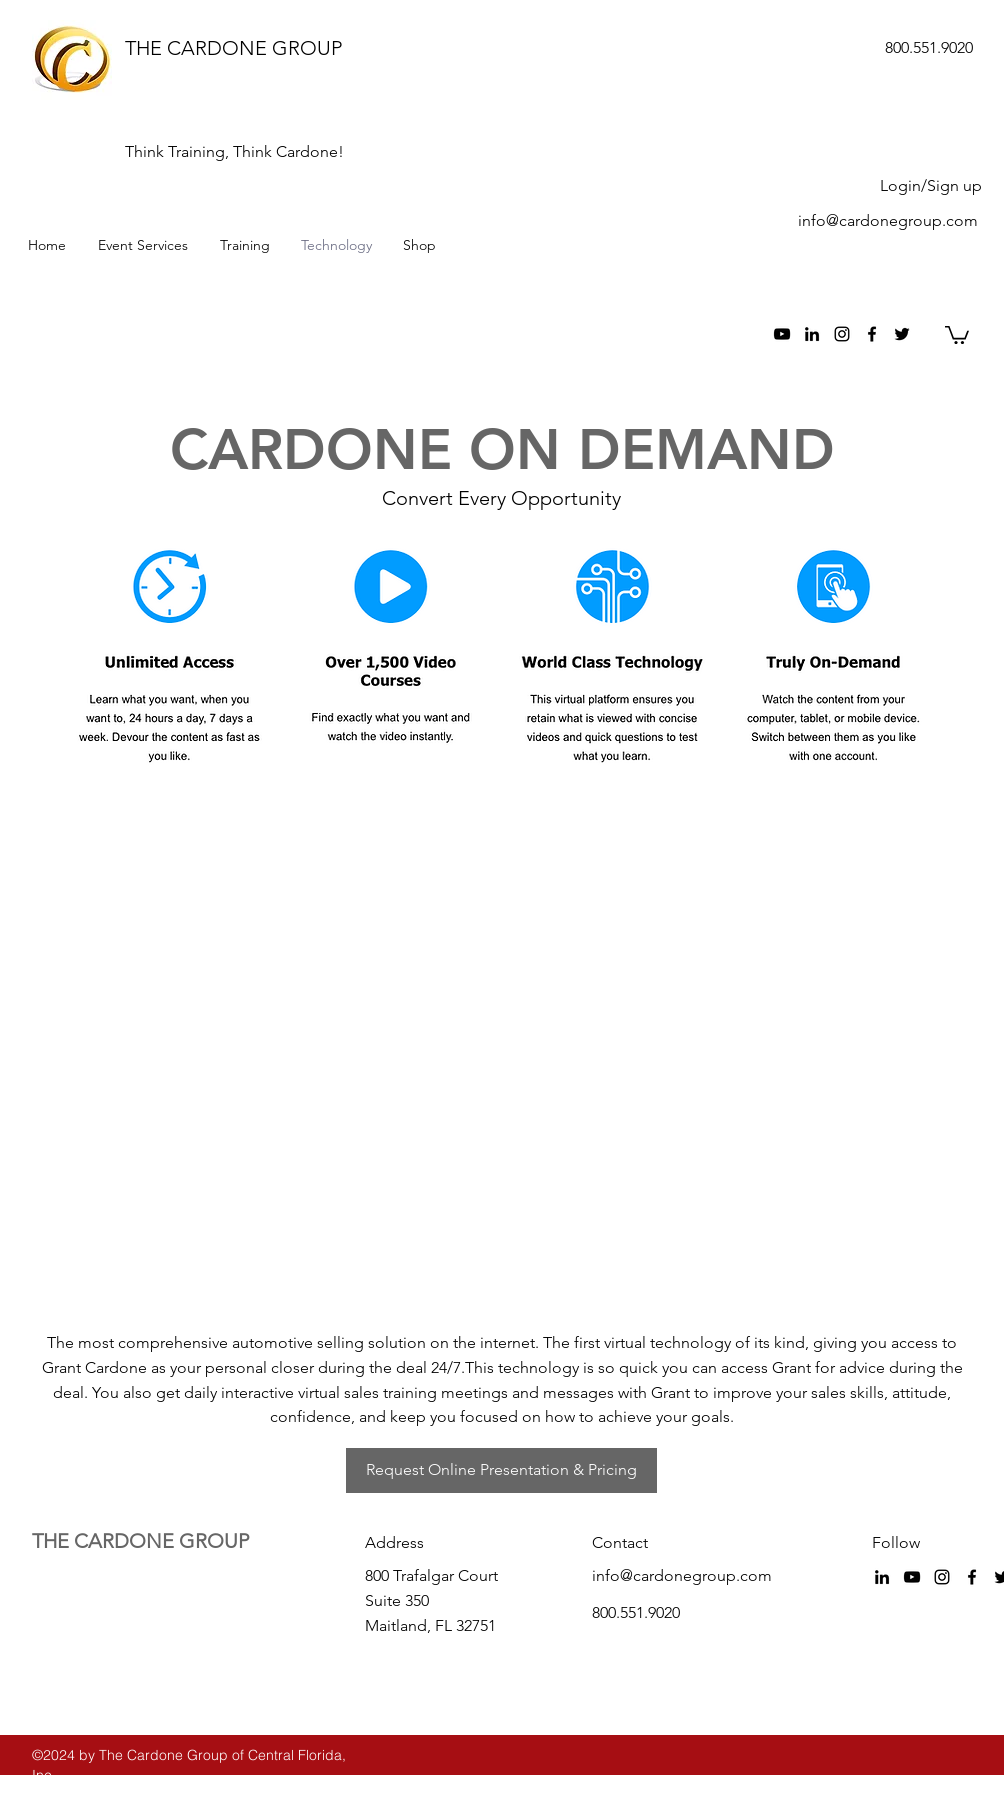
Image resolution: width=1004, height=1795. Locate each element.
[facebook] (872, 334)
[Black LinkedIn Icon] (812, 334)
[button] (957, 334)
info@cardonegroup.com (888, 220)
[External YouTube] (505, 1057)
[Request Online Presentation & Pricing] (501, 1470)
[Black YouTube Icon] (782, 334)
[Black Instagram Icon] (842, 334)
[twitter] (902, 334)
